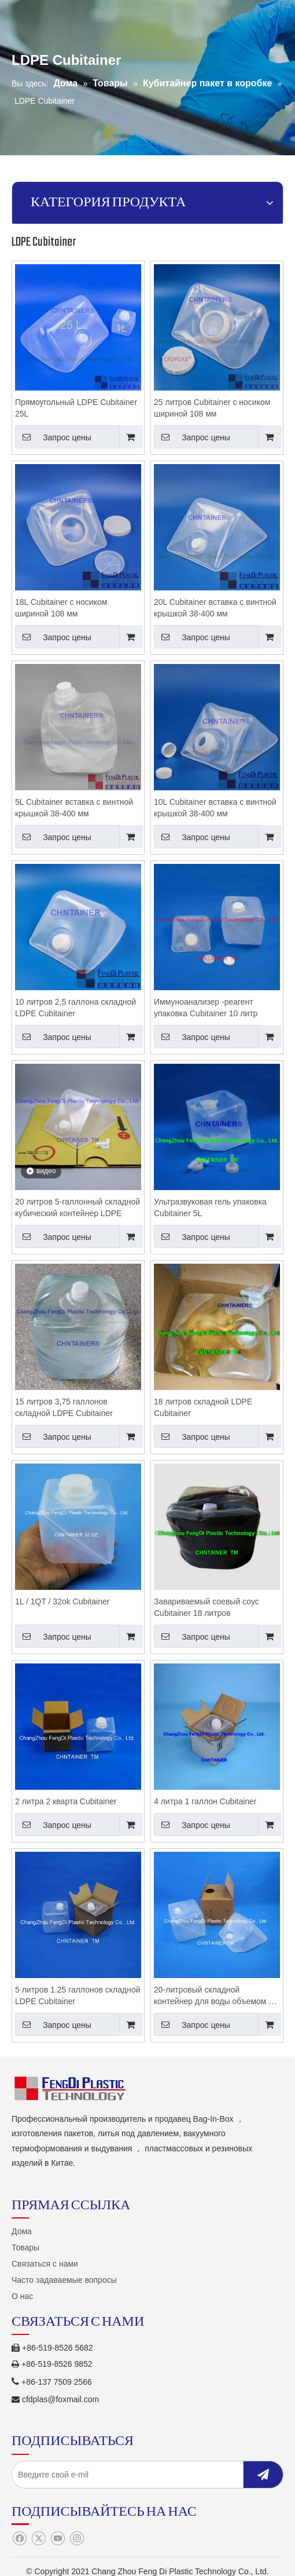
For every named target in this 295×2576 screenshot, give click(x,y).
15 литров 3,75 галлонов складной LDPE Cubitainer (64, 1407)
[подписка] (263, 2475)
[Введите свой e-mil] (134, 2474)
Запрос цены (53, 436)
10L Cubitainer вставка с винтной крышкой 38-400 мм (215, 807)
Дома (22, 2231)
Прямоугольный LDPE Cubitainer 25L (76, 407)
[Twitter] (38, 2538)
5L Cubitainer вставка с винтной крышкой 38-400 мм (74, 807)
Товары (25, 2247)
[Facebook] (19, 2538)
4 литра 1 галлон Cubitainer (205, 1801)
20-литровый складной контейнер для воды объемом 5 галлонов (213, 1996)
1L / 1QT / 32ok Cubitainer (62, 1601)
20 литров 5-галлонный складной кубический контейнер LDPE (77, 1207)
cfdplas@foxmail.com (60, 2399)
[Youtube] (57, 2538)
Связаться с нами (45, 2263)
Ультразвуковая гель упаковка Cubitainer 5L (210, 1207)
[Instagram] (76, 2538)
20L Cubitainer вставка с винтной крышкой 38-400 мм (215, 607)
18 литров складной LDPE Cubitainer (203, 1407)
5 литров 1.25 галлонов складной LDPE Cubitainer (78, 1995)
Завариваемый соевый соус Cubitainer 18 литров (206, 1607)
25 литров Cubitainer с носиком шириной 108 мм (212, 407)
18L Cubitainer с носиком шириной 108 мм (61, 607)
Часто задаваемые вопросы (64, 2280)
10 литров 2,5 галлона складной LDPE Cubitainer (75, 1007)
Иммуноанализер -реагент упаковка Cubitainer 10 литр (205, 1007)
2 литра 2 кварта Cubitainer (66, 1801)
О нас (22, 2296)
